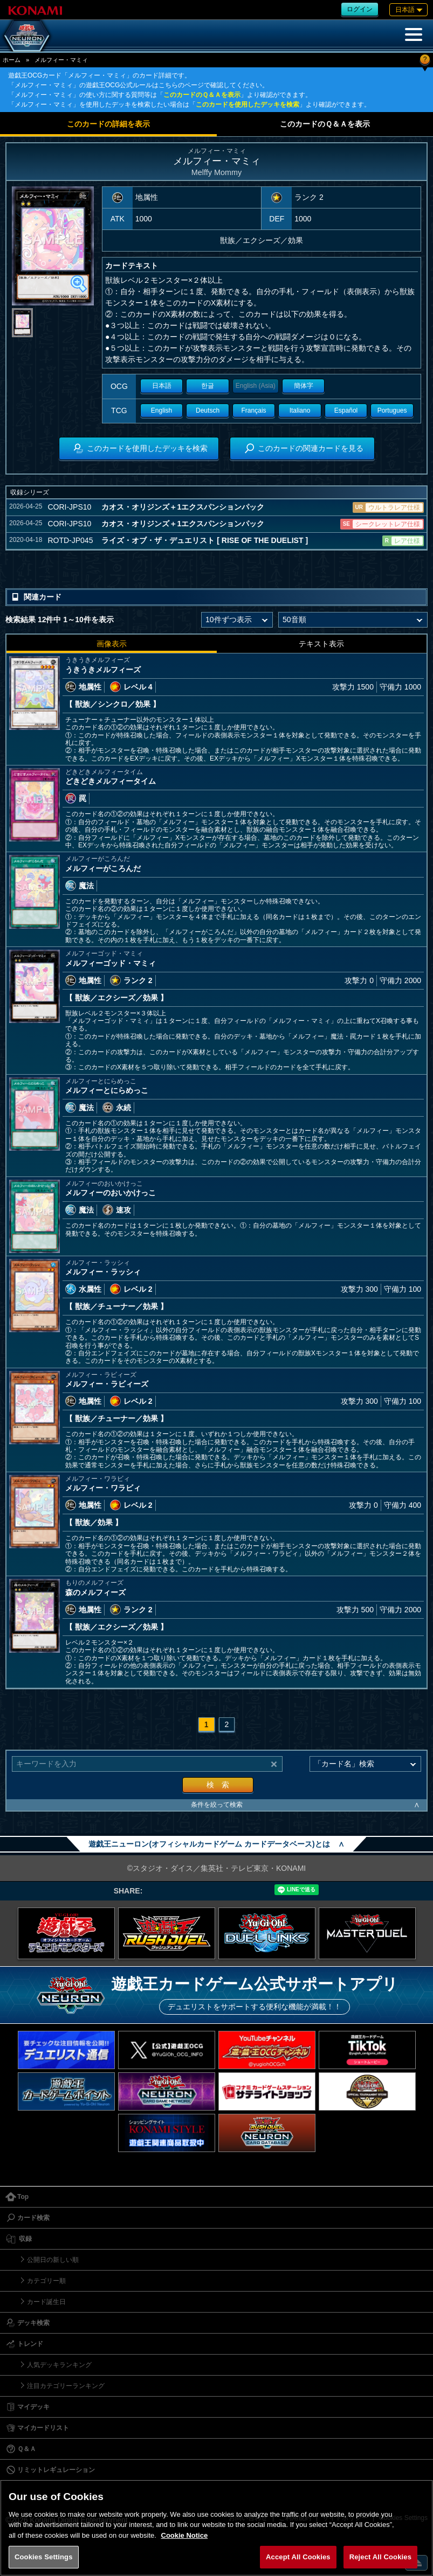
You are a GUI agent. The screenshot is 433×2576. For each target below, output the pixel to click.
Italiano (300, 410)
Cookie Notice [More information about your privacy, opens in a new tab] (184, 2535)
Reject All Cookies (380, 2557)
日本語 (161, 385)
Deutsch (207, 410)
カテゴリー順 (46, 2281)
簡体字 (303, 385)
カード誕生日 (46, 2302)
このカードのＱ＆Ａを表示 (201, 95)
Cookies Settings (44, 2557)
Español (346, 410)
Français (254, 410)
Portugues (392, 410)
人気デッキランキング (59, 2365)
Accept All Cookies (298, 2557)
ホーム (11, 60)
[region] (216, 2528)
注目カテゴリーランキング (66, 2386)
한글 (207, 385)
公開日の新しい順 (53, 2260)
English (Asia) (256, 385)
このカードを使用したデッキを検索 (247, 104)
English (161, 410)
